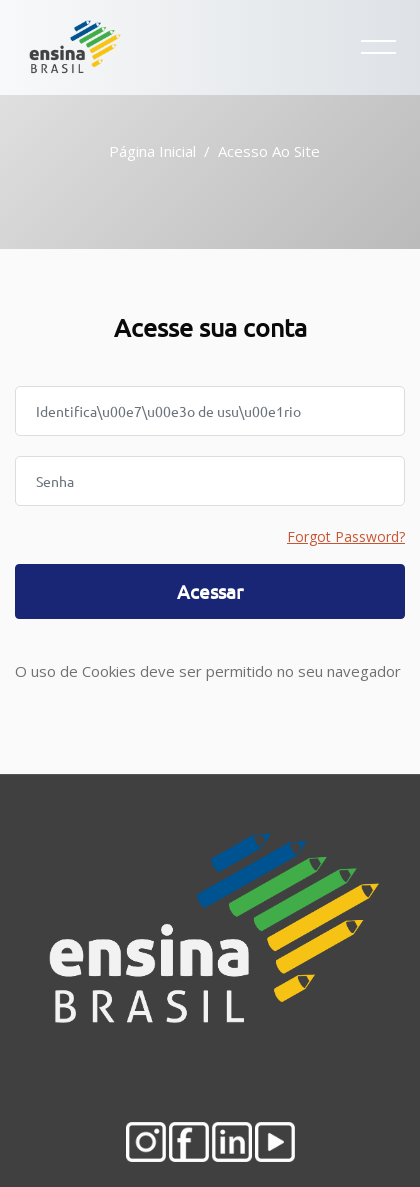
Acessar (210, 591)
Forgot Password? (346, 536)
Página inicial (152, 151)
